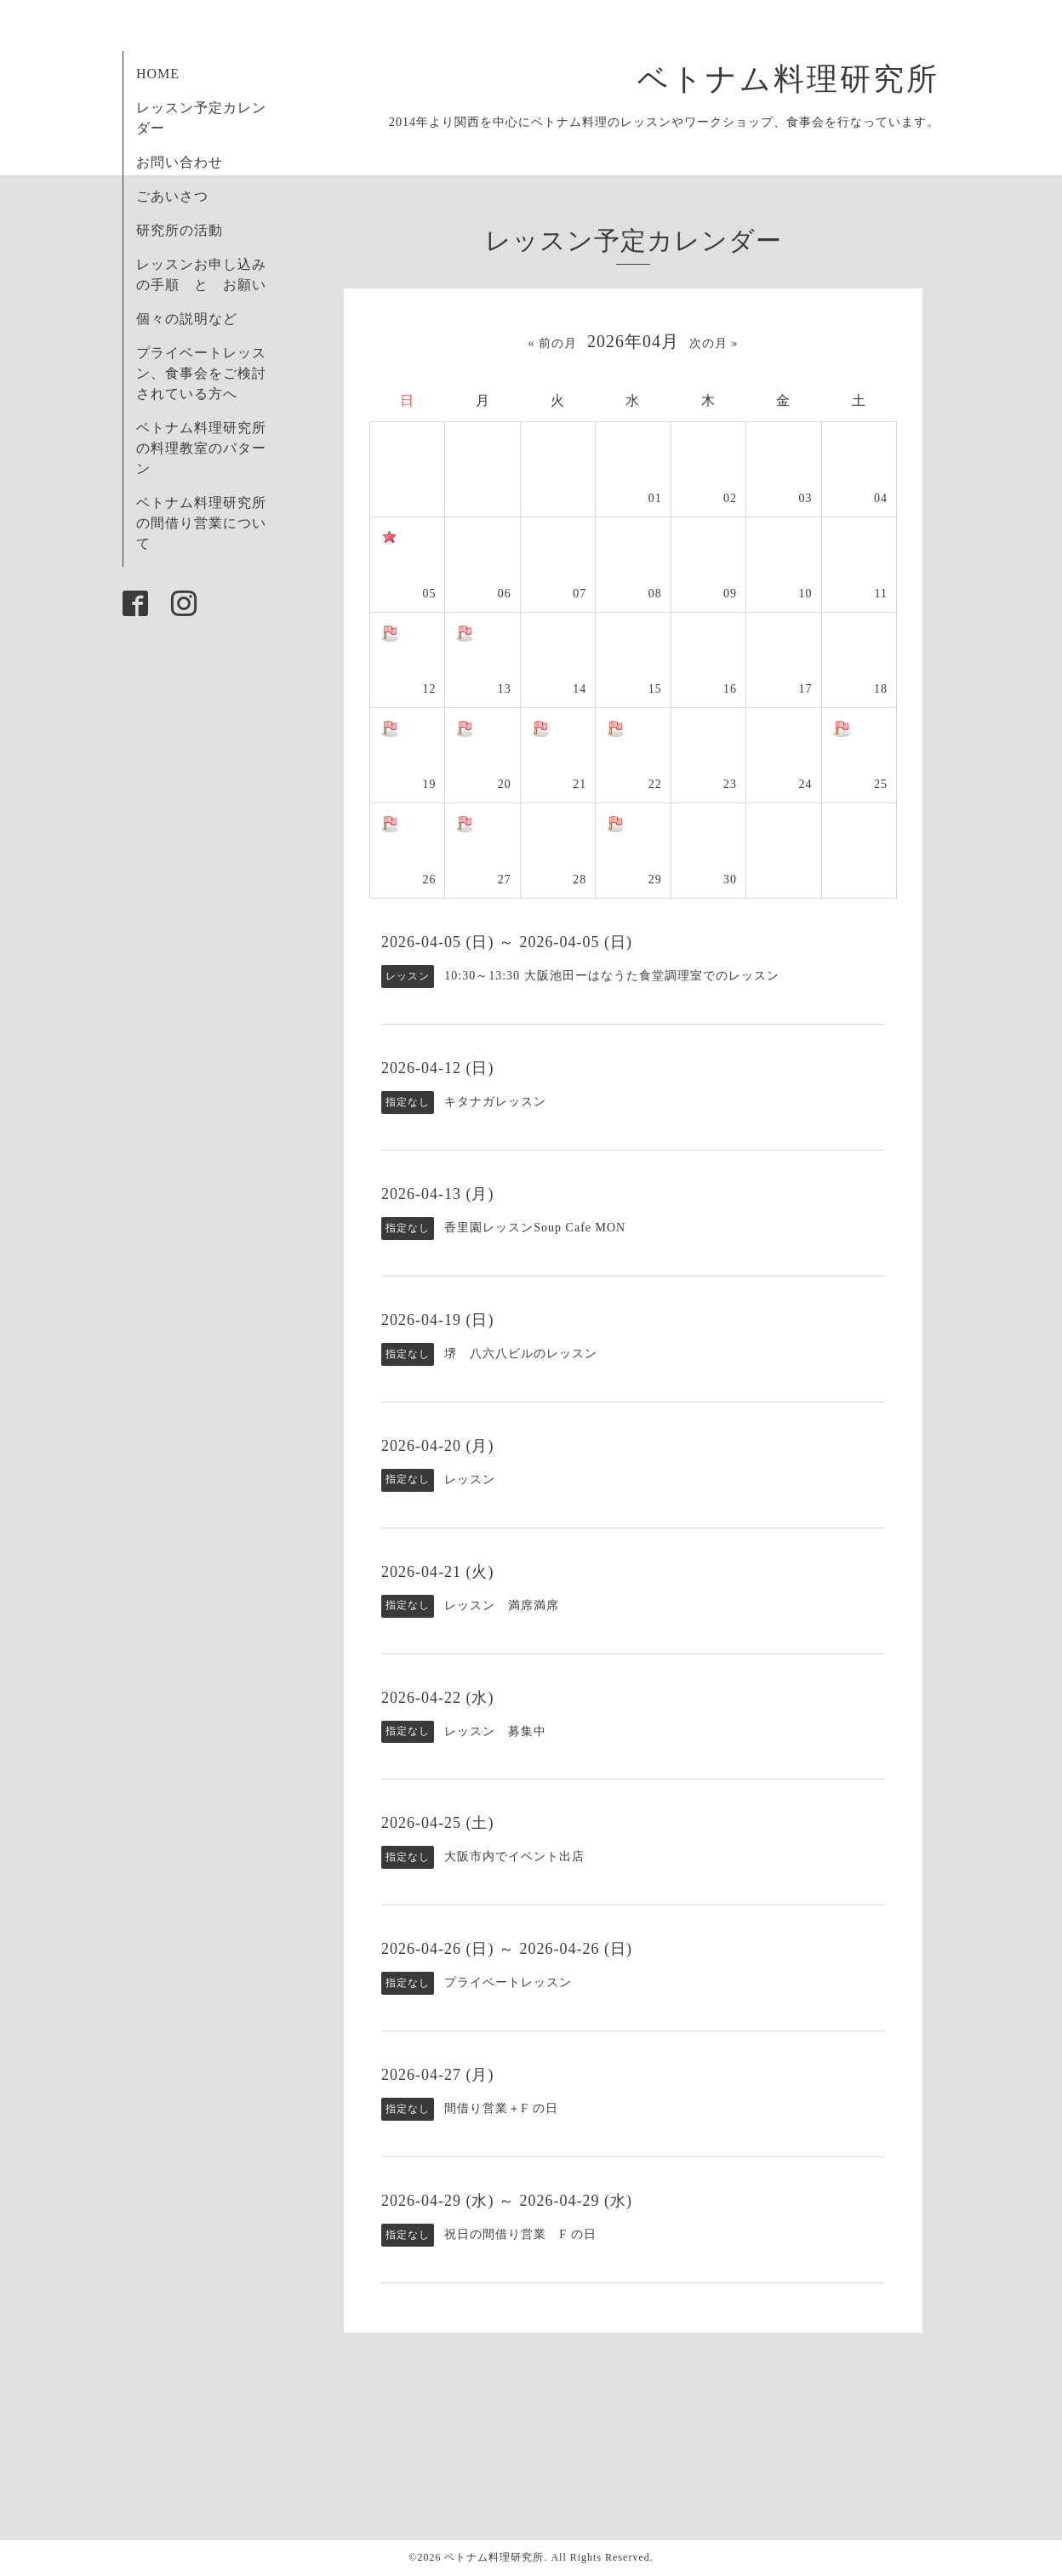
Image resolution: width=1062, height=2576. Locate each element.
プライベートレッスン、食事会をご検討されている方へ (201, 373)
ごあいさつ (172, 196)
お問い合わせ (179, 162)
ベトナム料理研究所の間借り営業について (201, 523)
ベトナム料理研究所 (805, 79)
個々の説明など (186, 318)
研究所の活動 (179, 230)
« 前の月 (553, 343)
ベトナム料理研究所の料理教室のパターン (201, 448)
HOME (158, 73)
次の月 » (714, 343)
